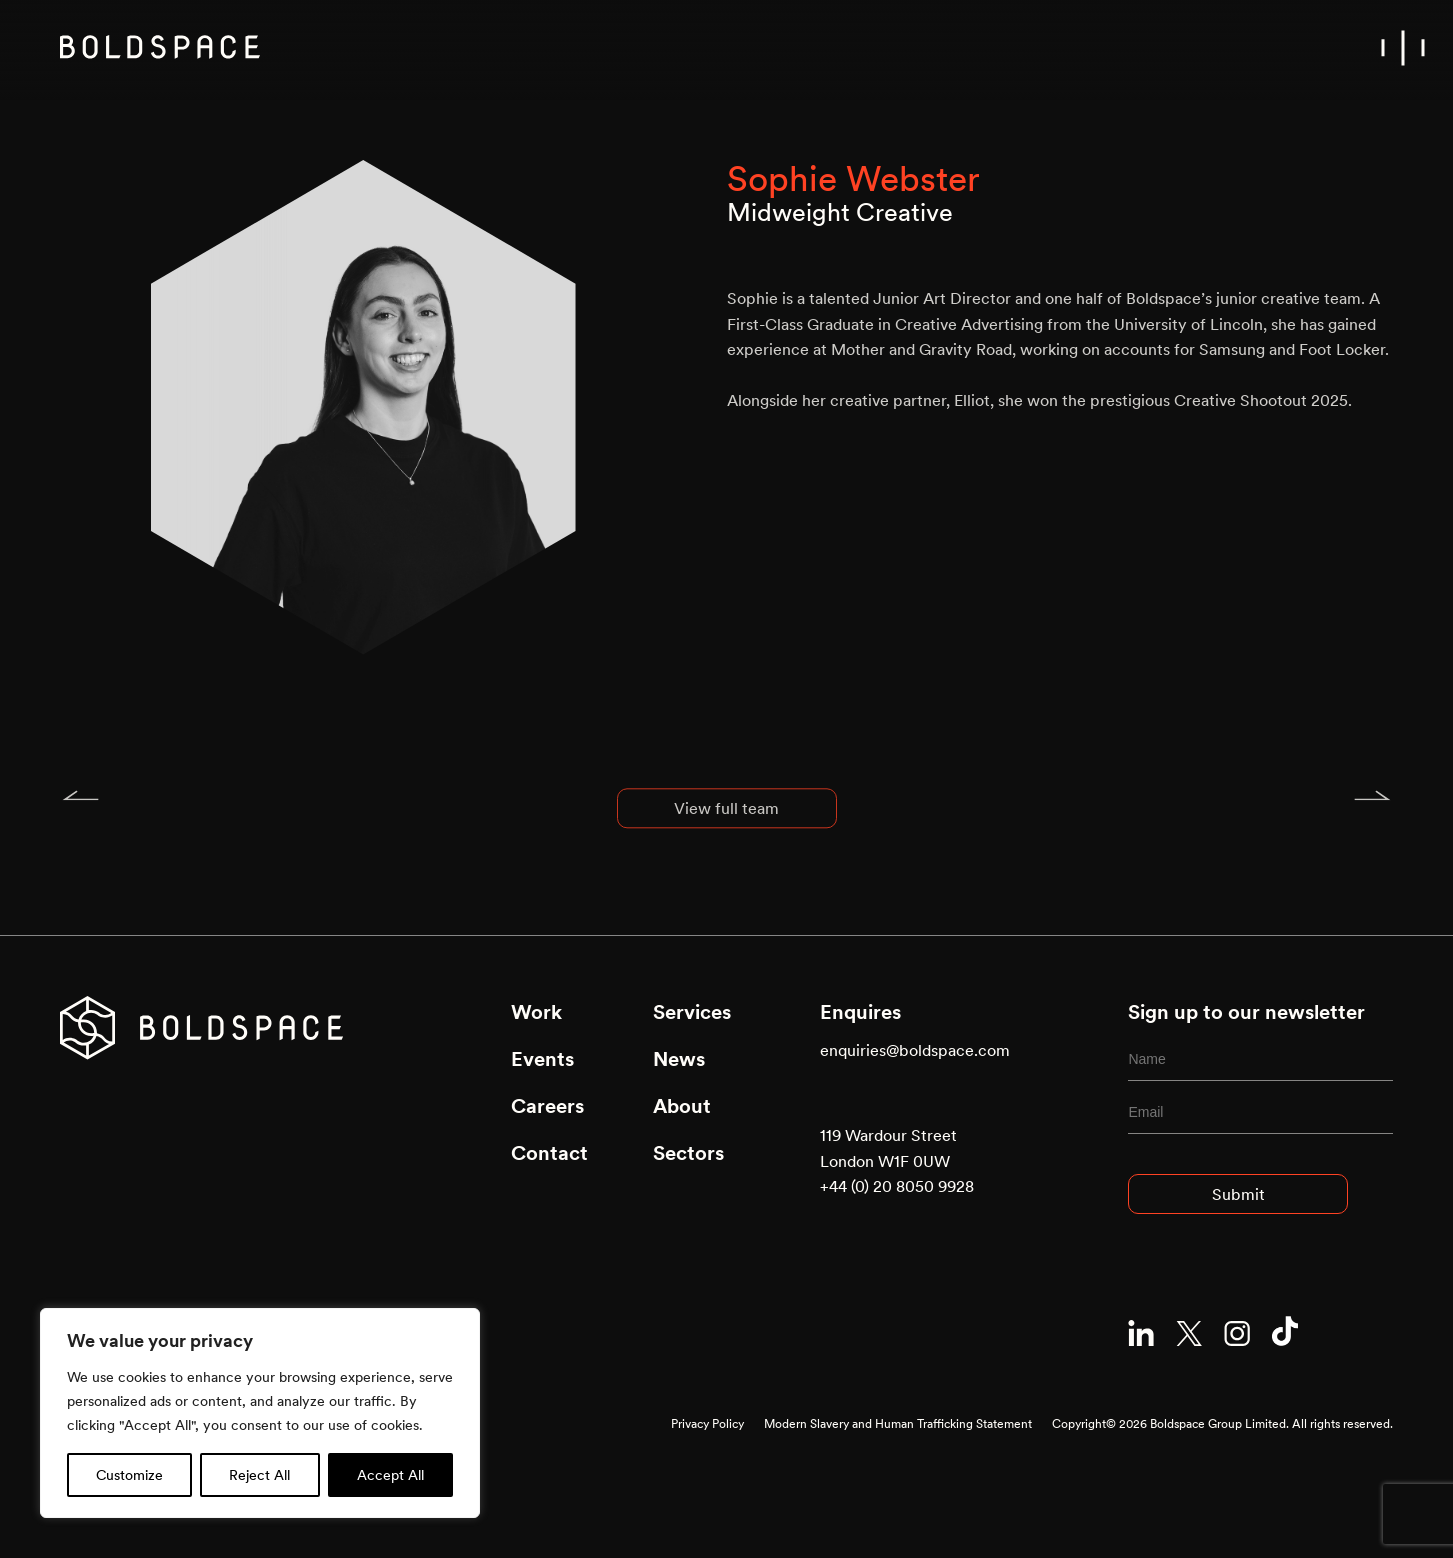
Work (536, 1012)
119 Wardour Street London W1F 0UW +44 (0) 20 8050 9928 (897, 1160)
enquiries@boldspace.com (915, 1050)
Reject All (259, 1475)
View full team (726, 821)
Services (692, 1012)
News (679, 1059)
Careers (547, 1106)
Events (542, 1059)
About (682, 1106)
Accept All (390, 1475)
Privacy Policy (707, 1423)
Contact (549, 1153)
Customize (129, 1475)
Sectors (688, 1153)
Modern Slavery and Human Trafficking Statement (898, 1423)
